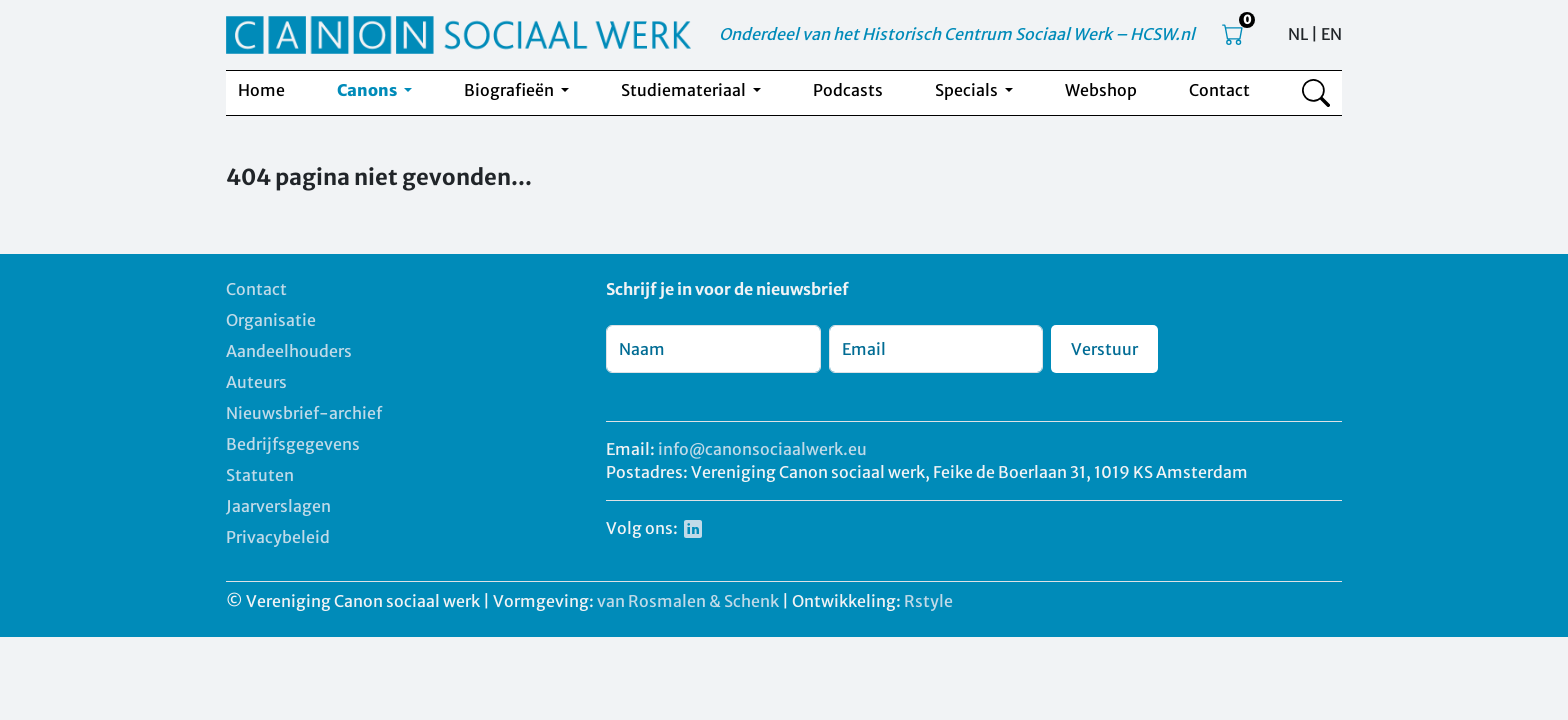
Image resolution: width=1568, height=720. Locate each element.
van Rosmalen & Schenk (688, 601)
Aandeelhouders (289, 351)
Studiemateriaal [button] (685, 90)
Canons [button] (368, 90)
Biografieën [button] (510, 90)
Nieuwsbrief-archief (304, 413)
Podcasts (848, 90)
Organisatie (271, 320)
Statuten (260, 475)
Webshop (1101, 90)
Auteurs (256, 382)
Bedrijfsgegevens (293, 444)
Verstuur (1104, 349)
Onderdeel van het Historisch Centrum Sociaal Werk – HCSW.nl (957, 34)
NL (1298, 34)
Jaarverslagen (278, 506)
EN (1331, 34)
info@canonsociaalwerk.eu (762, 449)
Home (261, 90)
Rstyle (928, 601)
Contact (1219, 90)
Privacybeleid (278, 537)
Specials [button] (968, 90)
